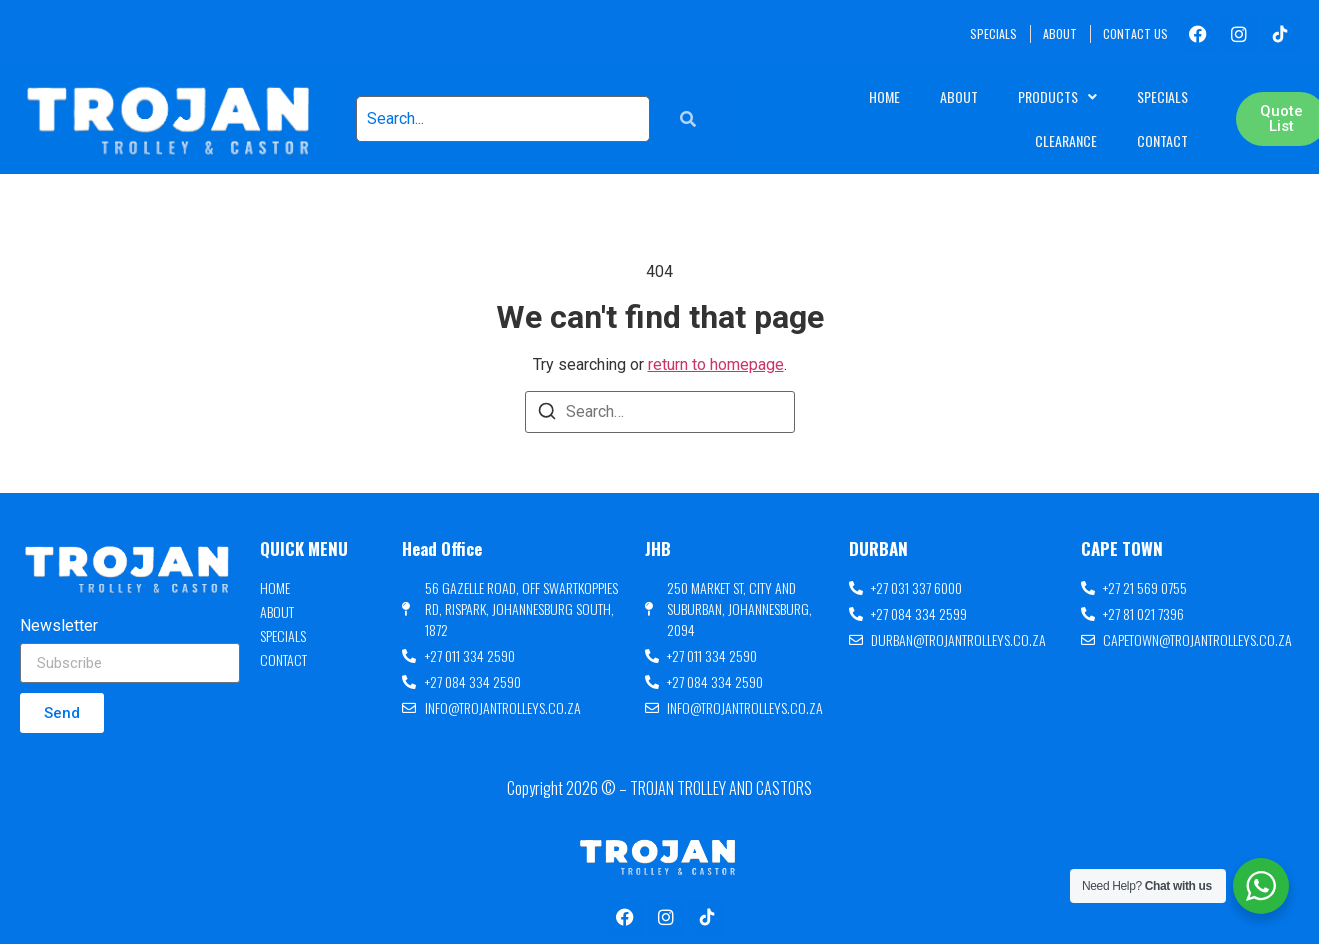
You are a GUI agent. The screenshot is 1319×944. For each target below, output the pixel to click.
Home (884, 96)
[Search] (547, 414)
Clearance (1066, 140)
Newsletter (59, 626)
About (959, 96)
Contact (1162, 140)
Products (1057, 97)
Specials (1162, 96)
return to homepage (716, 364)
